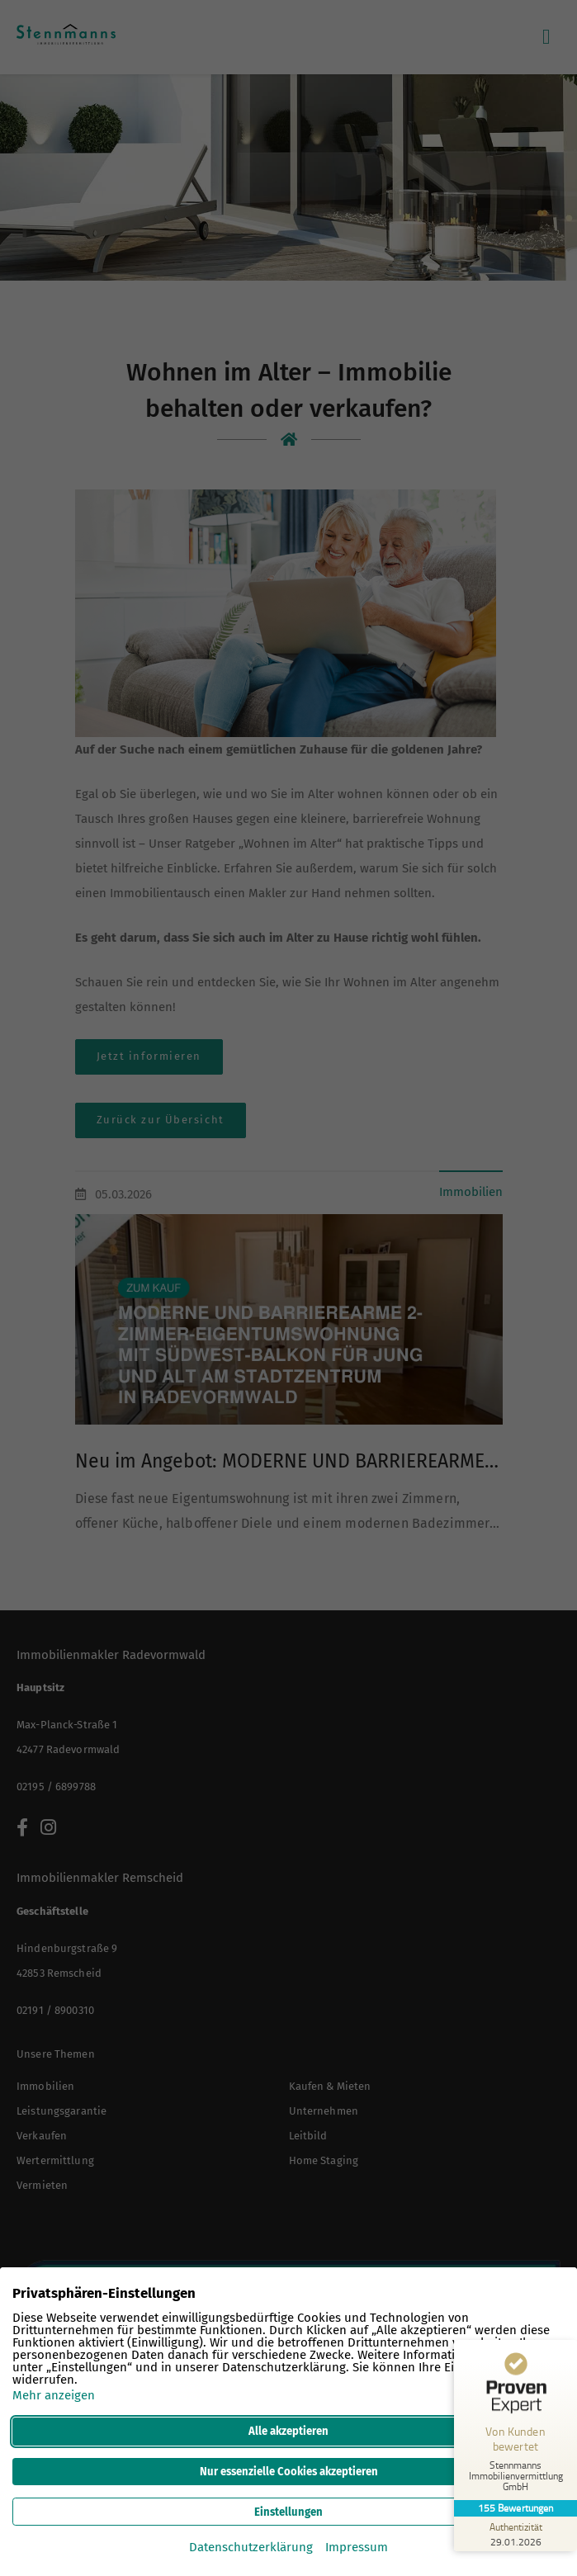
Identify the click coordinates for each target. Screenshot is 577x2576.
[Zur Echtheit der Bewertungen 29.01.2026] (515, 2534)
